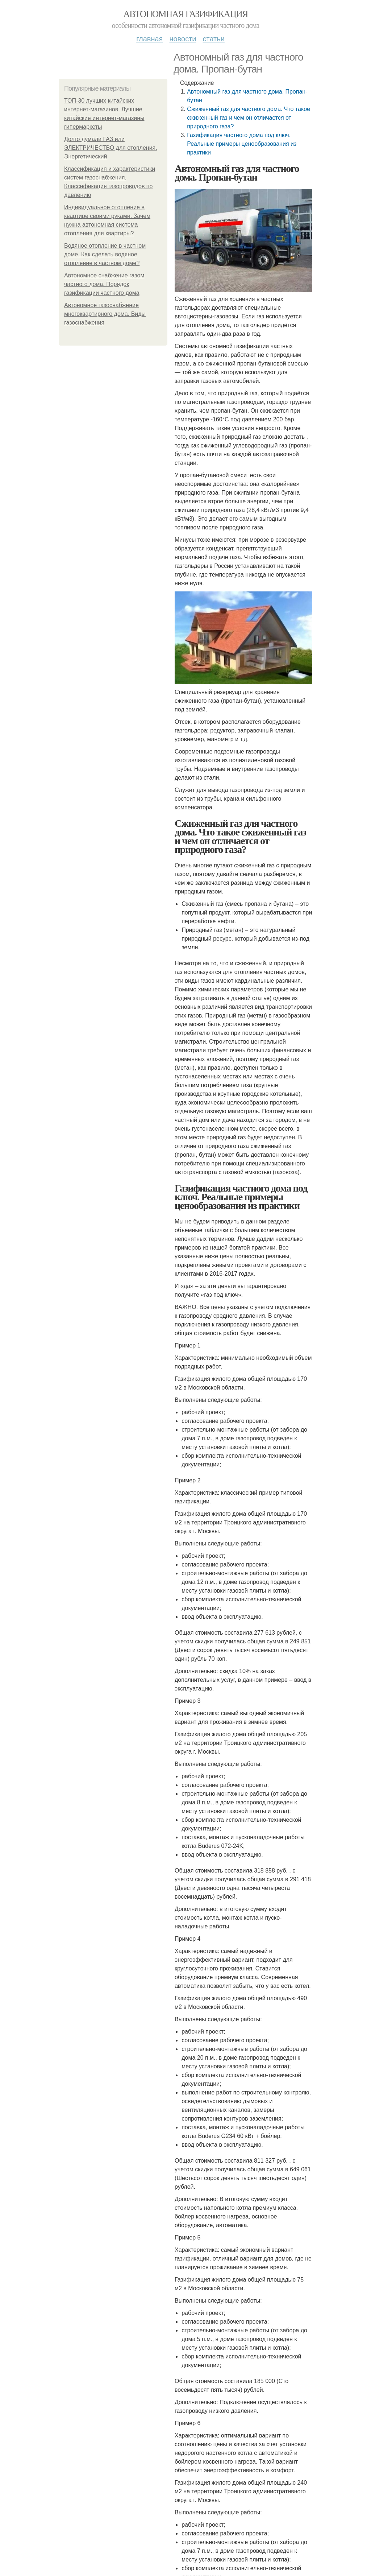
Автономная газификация (185, 14)
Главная (149, 39)
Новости (182, 39)
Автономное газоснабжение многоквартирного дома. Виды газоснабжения (105, 314)
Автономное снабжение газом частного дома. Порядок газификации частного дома (104, 284)
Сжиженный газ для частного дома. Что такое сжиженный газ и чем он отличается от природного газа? (248, 117)
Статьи (213, 39)
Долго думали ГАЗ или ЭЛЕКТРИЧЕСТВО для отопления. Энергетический (110, 148)
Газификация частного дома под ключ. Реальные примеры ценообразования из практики (241, 144)
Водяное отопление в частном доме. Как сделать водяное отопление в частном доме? (105, 254)
